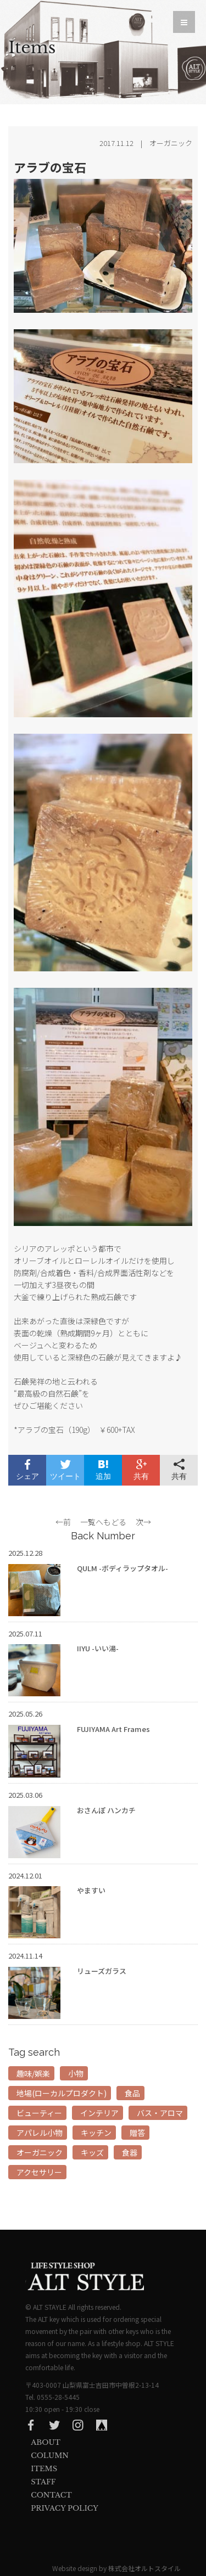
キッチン (96, 2132)
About (45, 2442)
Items (44, 2468)
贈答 (137, 2132)
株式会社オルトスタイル (144, 2568)
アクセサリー (39, 2172)
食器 (129, 2152)
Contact (51, 2495)
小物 (75, 2073)
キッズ (92, 2152)
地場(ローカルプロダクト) (61, 2093)
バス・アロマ (160, 2112)
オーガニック (39, 2152)
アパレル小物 (39, 2132)
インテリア (99, 2112)
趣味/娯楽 (33, 2073)
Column (50, 2455)
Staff (43, 2482)
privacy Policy (64, 2508)
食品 (132, 2093)
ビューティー (39, 2112)
